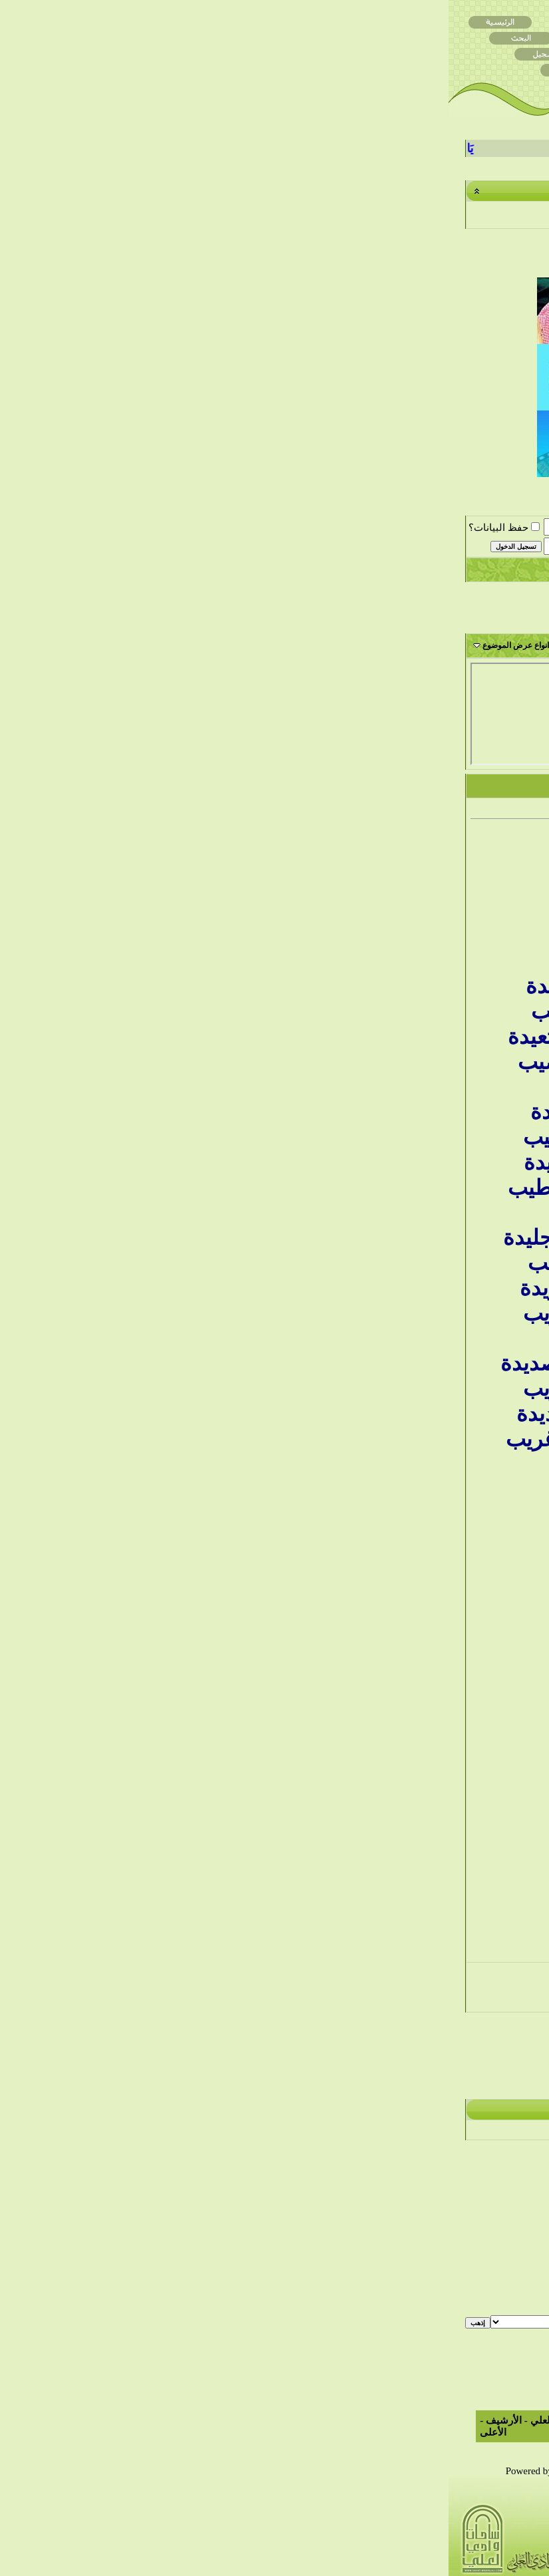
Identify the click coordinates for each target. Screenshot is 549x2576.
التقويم (141, 569)
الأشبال (333, 2563)
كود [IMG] (505, 2282)
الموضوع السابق (310, 2069)
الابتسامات (504, 2270)
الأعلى (44, 2432)
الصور (490, 2563)
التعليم (384, 2541)
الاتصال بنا (189, 2420)
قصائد (439, 2541)
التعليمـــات (339, 569)
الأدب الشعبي (331, 2519)
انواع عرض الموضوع (67, 645)
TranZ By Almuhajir (451, 2471)
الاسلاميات (330, 2541)
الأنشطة (387, 2519)
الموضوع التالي (236, 2069)
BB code (500, 2258)
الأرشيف (55, 2420)
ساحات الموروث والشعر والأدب (383, 533)
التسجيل (510, 569)
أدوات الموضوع (148, 645)
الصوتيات (378, 2563)
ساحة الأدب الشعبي (288, 533)
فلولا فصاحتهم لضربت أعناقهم (465, 1193)
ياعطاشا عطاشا (434, 670)
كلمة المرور (182, 546)
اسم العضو (183, 527)
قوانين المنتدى (496, 2318)
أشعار (437, 2563)
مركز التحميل (477, 2519)
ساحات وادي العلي (475, 533)
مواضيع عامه (427, 2519)
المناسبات (483, 2541)
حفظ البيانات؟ (55, 527)
